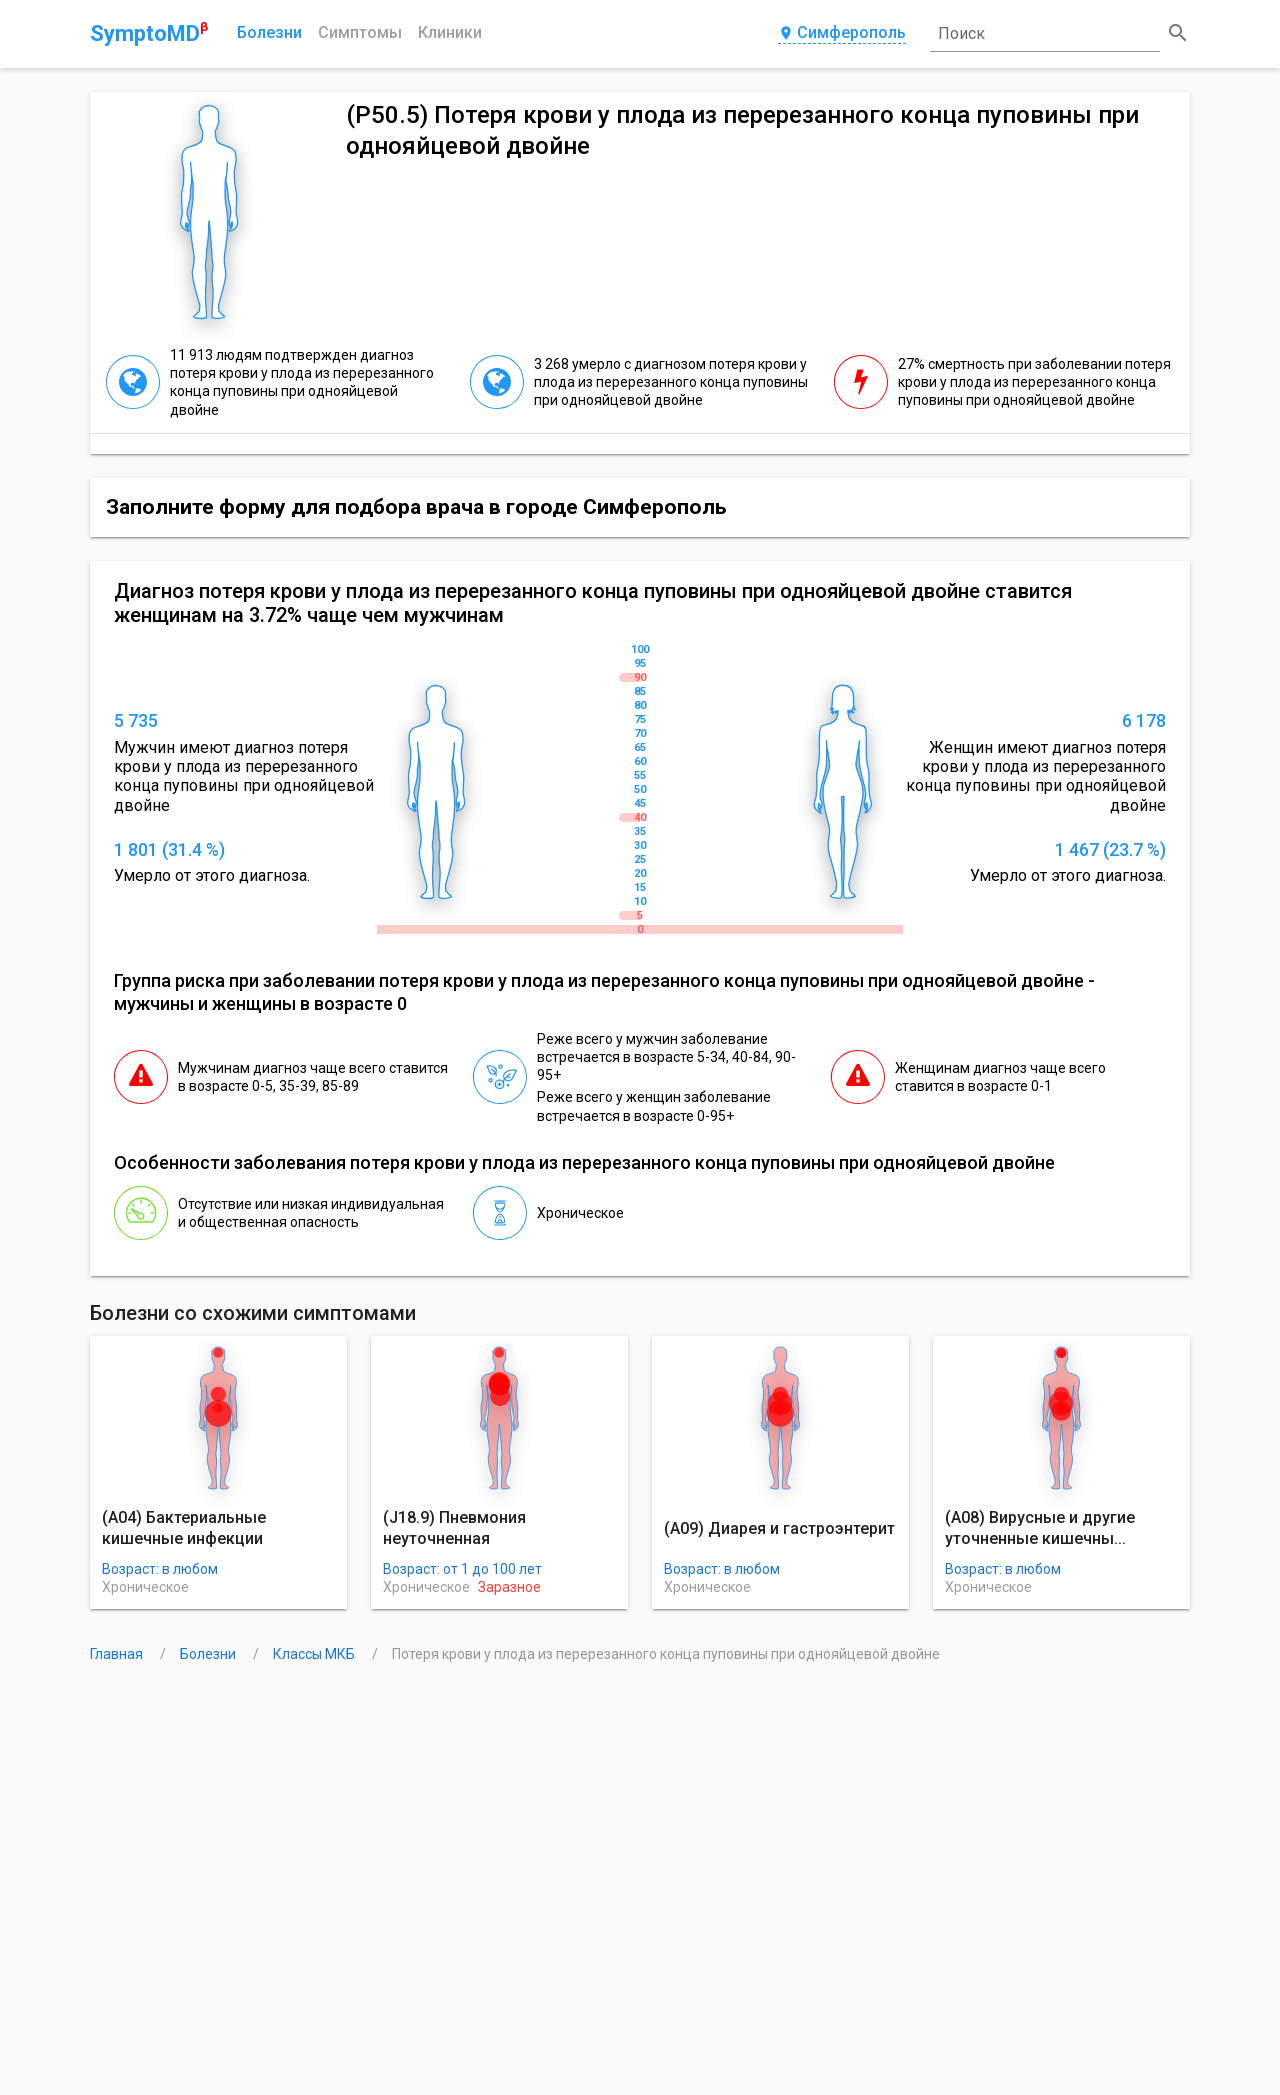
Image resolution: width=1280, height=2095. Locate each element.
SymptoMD (149, 33)
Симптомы (360, 32)
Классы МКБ (315, 1654)
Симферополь (842, 33)
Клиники (450, 32)
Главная (118, 1654)
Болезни (269, 32)
